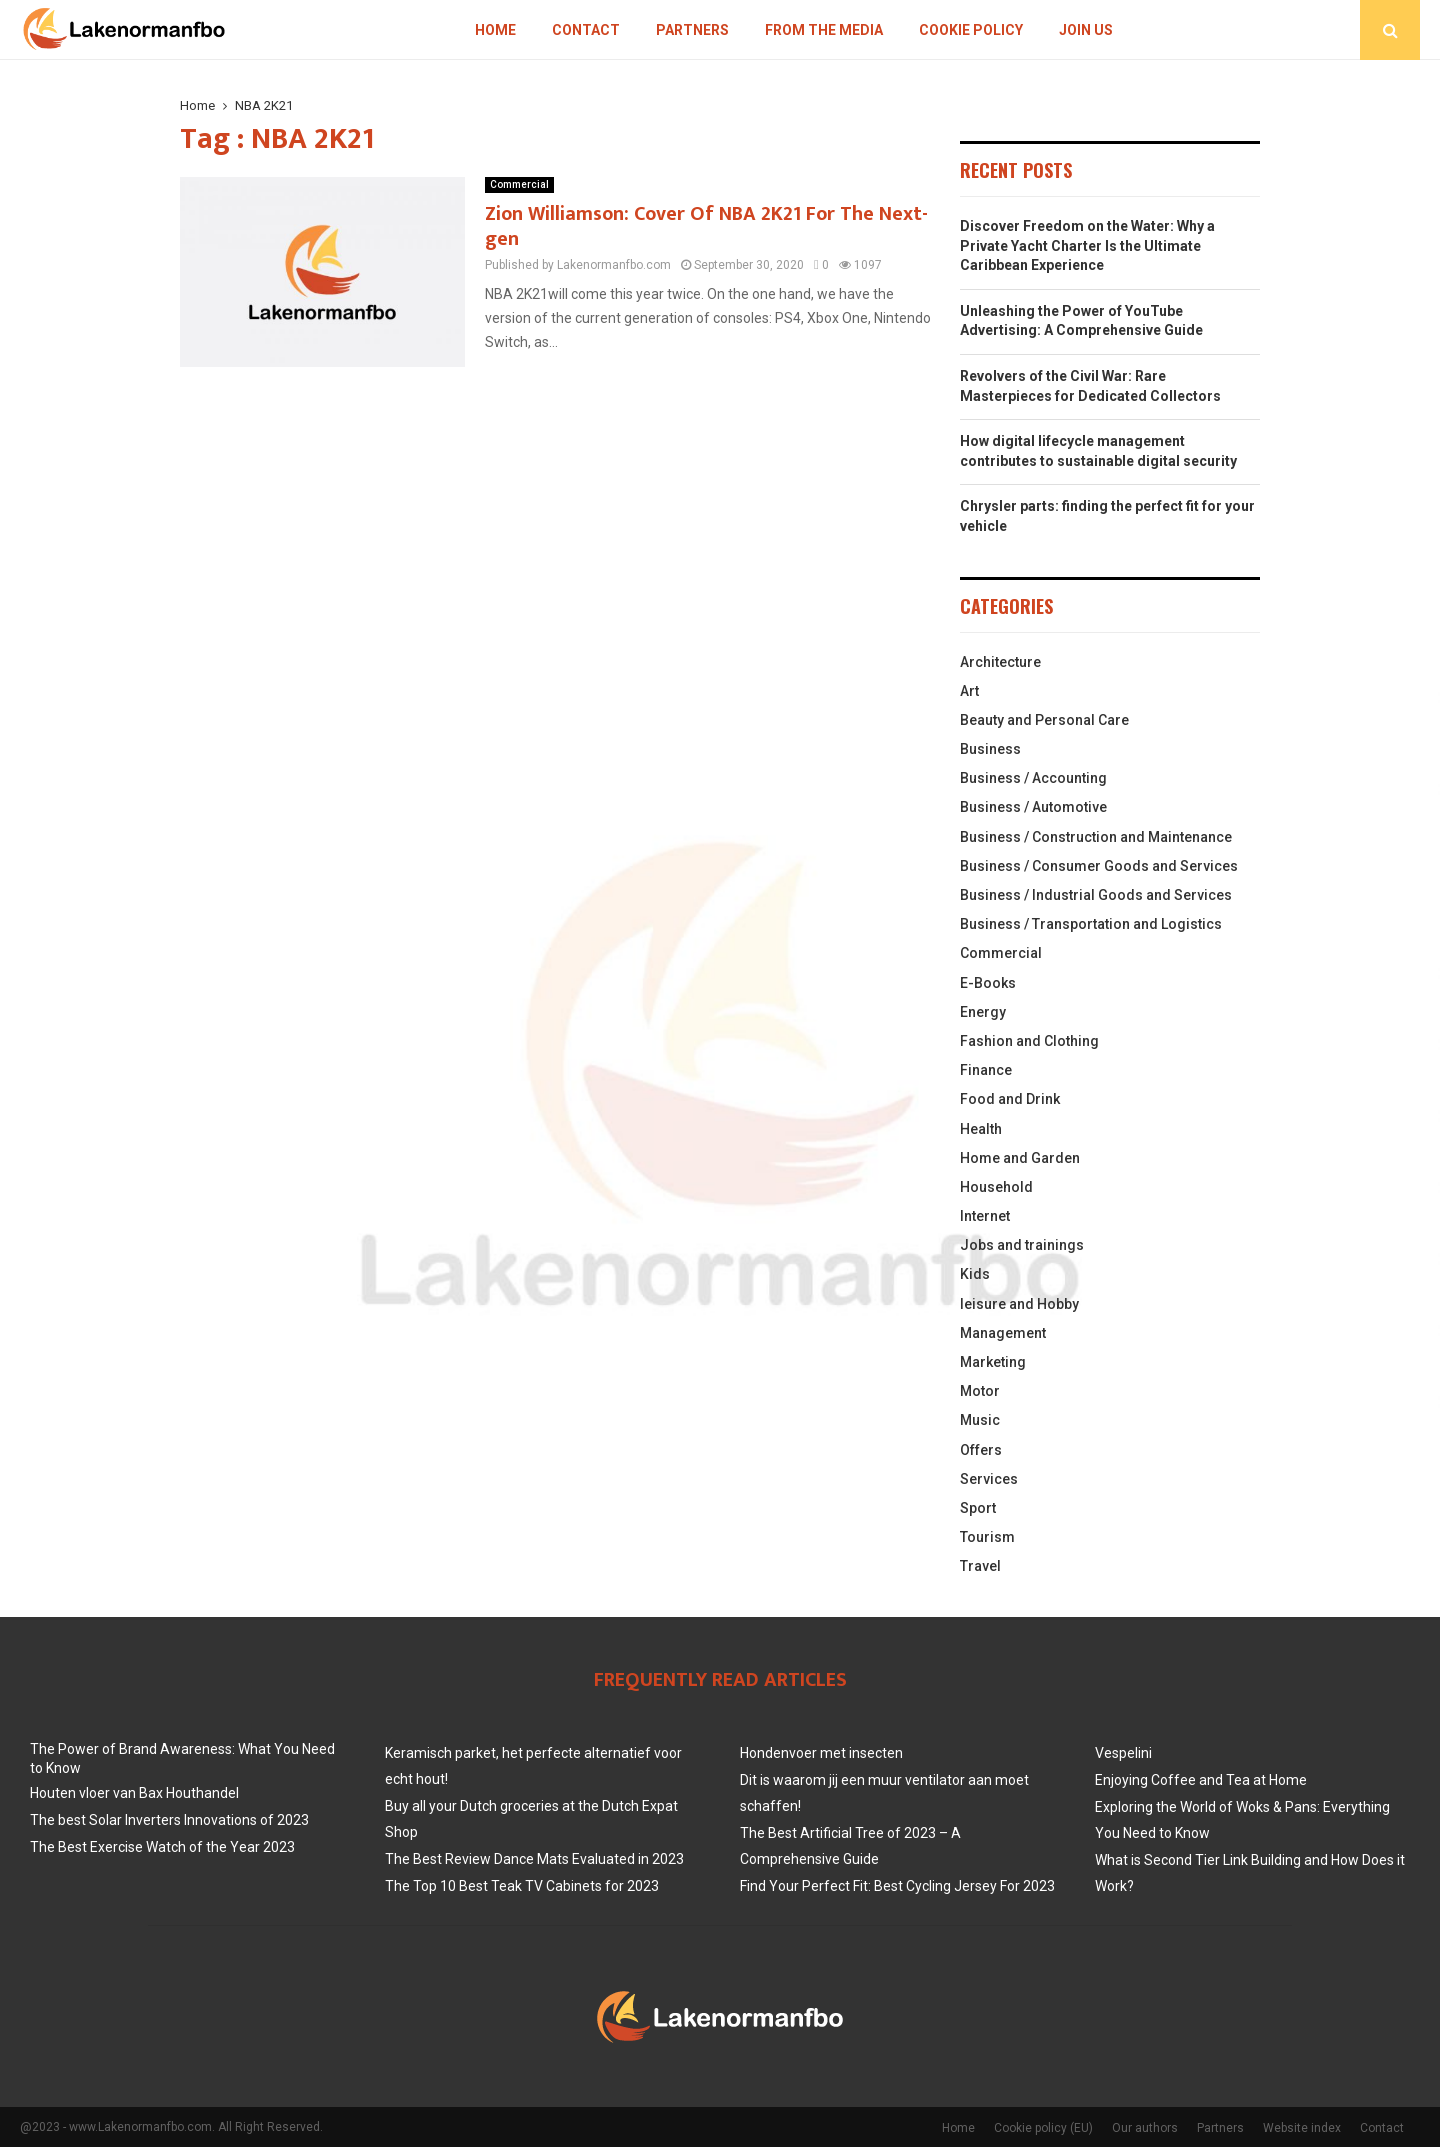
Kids (975, 1274)
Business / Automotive (1033, 807)
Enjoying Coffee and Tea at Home (1201, 1780)
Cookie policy (971, 30)
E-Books (988, 983)
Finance (986, 1070)
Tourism (987, 1537)
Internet (985, 1216)
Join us (1086, 30)
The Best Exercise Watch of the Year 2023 (162, 1847)
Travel (980, 1566)
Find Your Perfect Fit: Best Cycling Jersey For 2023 (897, 1886)
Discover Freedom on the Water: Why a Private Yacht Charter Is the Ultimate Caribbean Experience (1087, 245)
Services (989, 1479)
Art (969, 691)
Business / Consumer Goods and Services (1099, 866)
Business (990, 749)
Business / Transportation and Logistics (1091, 924)
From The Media (824, 30)
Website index (1302, 2128)
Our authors (1145, 2128)
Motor (980, 1391)
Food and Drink (1010, 1099)
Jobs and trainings (1022, 1245)
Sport (978, 1508)
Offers (981, 1450)
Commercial (519, 184)
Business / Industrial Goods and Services (1096, 895)
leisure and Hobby (1019, 1304)
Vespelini (1123, 1753)
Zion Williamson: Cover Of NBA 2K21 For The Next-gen (706, 226)
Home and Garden (1020, 1158)
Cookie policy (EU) (1043, 2128)
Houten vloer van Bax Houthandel (134, 1793)
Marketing (993, 1362)
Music (980, 1420)
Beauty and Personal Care (1044, 720)
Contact (586, 30)
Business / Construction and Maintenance (1096, 837)
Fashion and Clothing (1029, 1041)
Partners (692, 30)
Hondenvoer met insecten (821, 1753)
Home (495, 30)
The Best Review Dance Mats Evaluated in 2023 (534, 1859)
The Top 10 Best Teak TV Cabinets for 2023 (522, 1886)
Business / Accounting (1033, 778)
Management (1003, 1333)
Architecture (1000, 662)
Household (996, 1187)
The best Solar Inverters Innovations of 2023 (169, 1820)
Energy (983, 1012)
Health (981, 1129)
